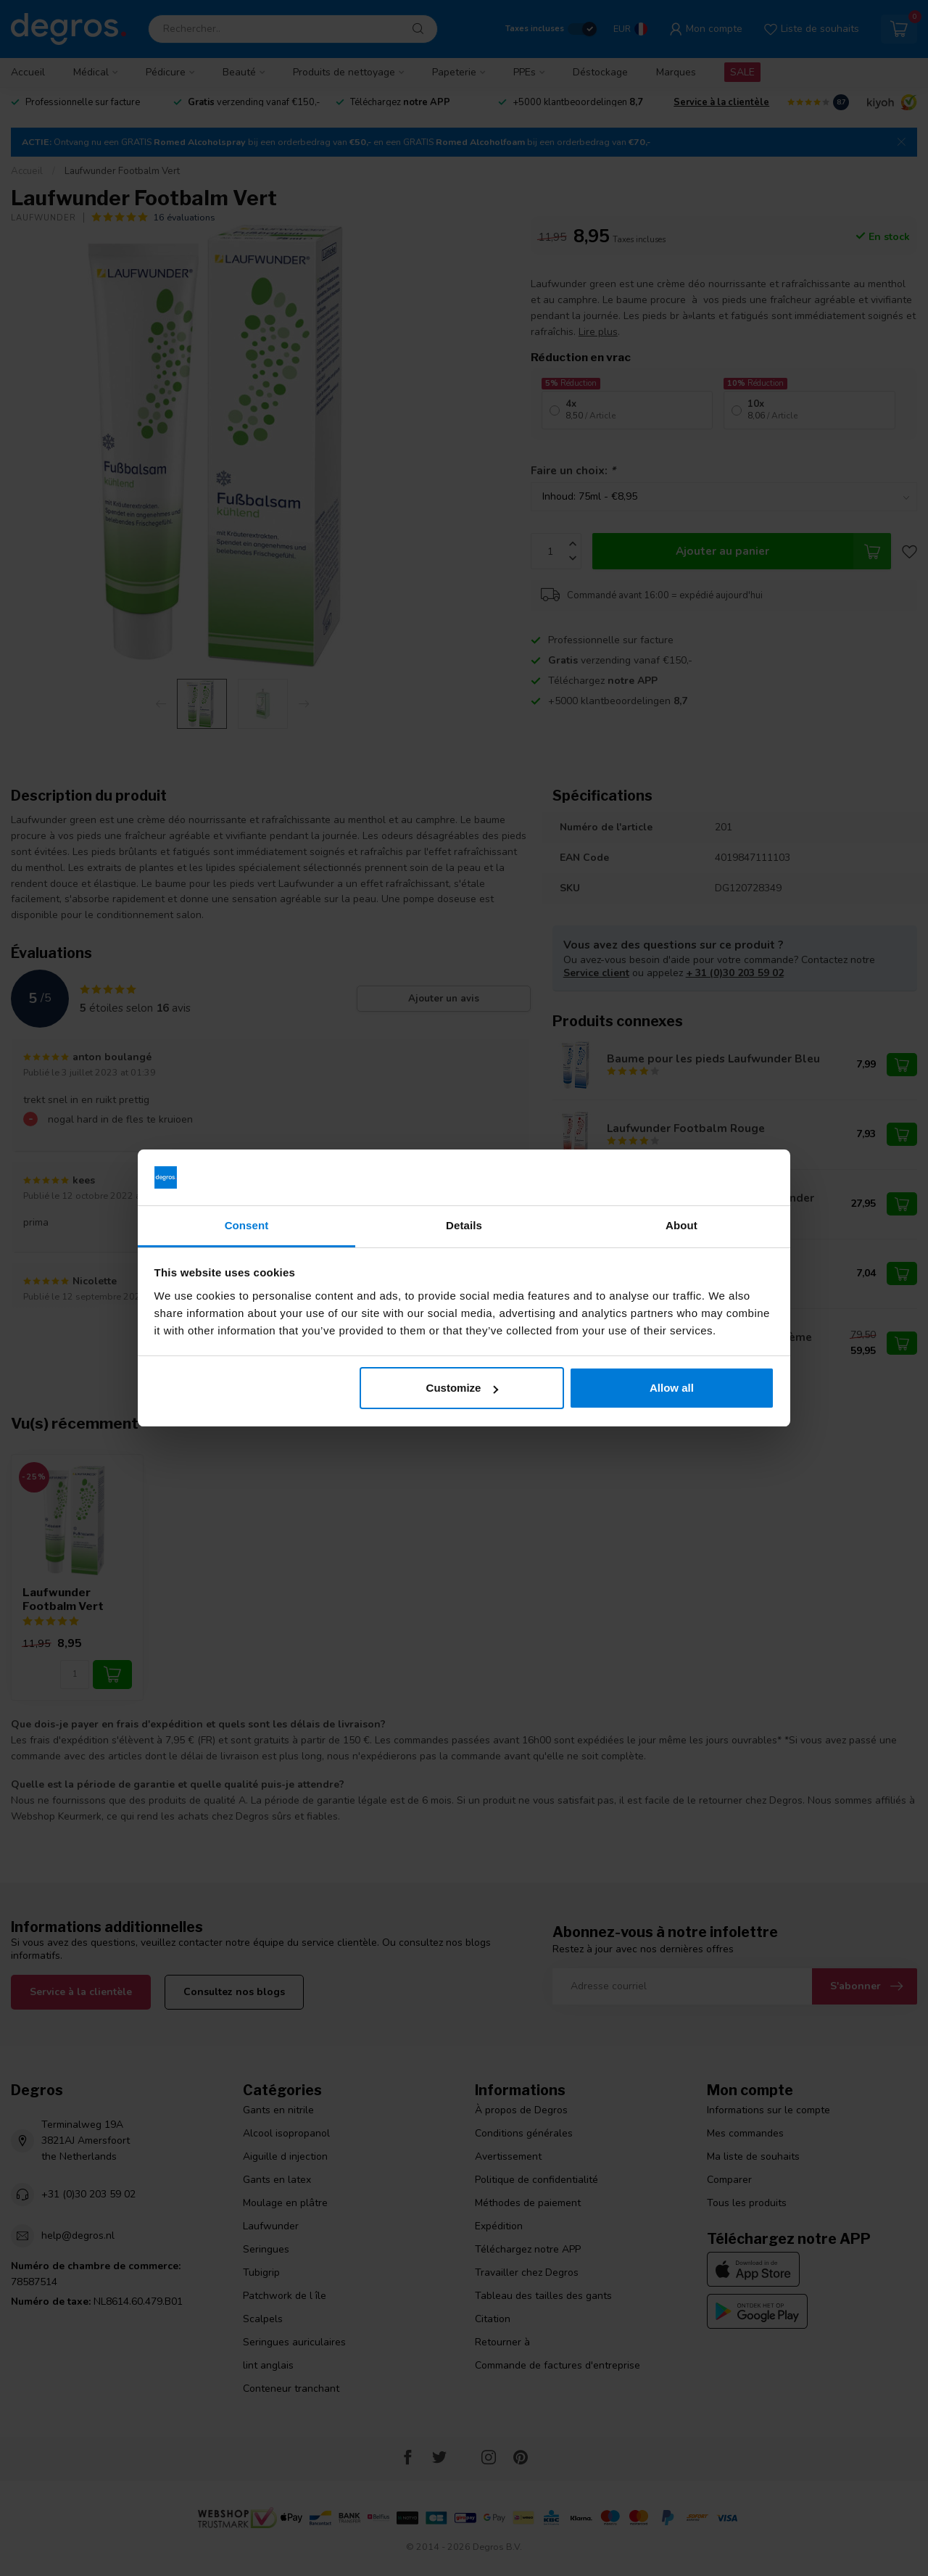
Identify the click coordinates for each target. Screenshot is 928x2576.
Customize (462, 1388)
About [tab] (681, 1225)
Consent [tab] (247, 1225)
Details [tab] (464, 1225)
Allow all (672, 1388)
